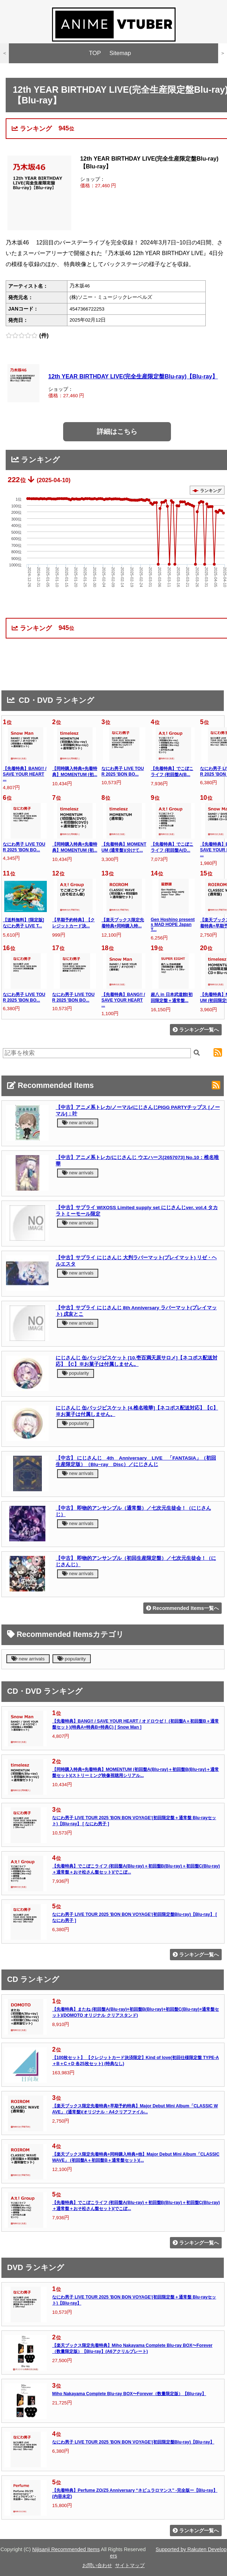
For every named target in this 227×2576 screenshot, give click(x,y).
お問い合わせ (97, 2565)
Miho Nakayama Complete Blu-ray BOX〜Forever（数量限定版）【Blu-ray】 (129, 2393)
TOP (95, 53)
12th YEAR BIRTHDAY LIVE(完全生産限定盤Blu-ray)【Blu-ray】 (133, 376)
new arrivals (77, 1122)
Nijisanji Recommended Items (66, 2549)
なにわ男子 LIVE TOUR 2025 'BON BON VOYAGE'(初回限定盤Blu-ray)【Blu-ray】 (133, 2442)
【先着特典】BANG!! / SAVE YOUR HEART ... (24, 774)
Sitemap (120, 53)
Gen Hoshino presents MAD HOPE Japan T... (173, 924)
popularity (75, 1373)
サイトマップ (130, 2565)
